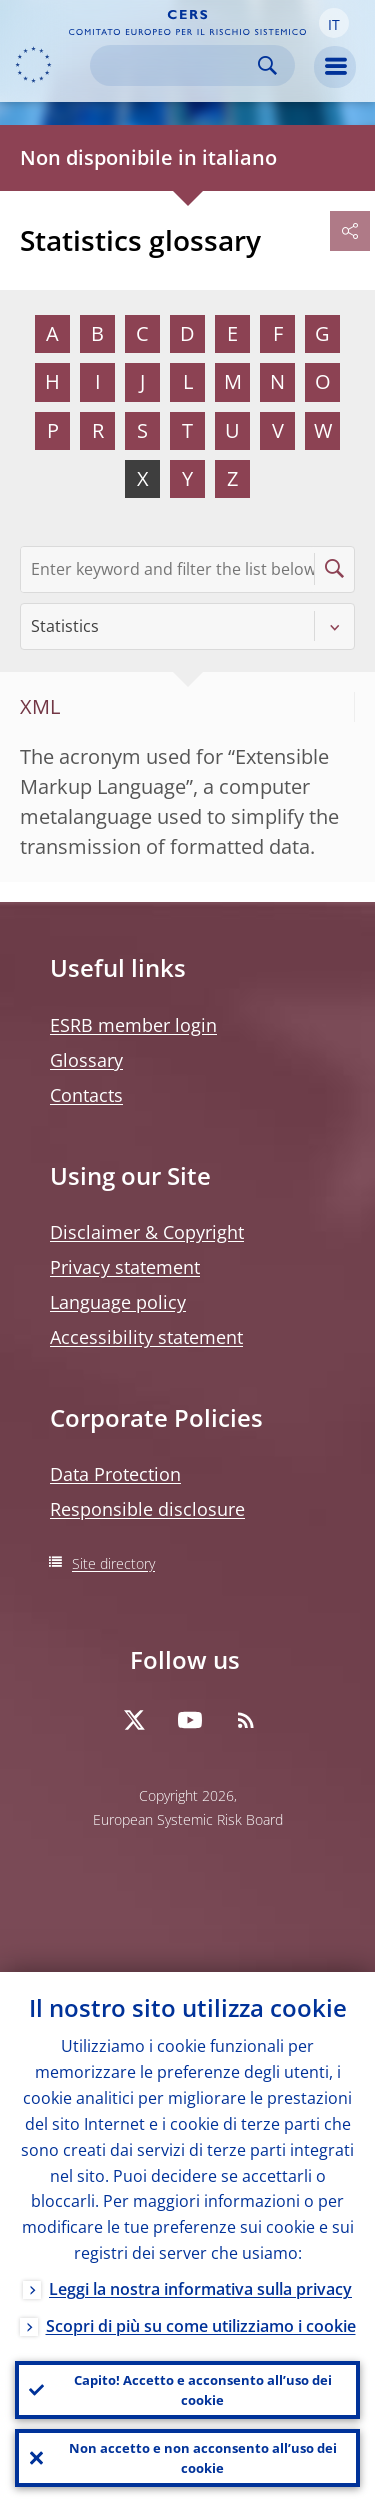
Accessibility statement (146, 1337)
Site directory (113, 1563)
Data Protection (115, 1474)
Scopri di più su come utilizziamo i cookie (201, 2326)
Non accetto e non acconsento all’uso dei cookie (203, 2458)
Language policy (118, 1302)
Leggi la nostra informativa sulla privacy (200, 2289)
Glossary (86, 1060)
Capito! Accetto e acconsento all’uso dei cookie (203, 2390)
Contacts (86, 1095)
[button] (334, 23)
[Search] (176, 65)
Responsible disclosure (147, 1509)
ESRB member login (133, 1025)
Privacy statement (125, 1267)
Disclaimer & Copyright (147, 1232)
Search (267, 65)
